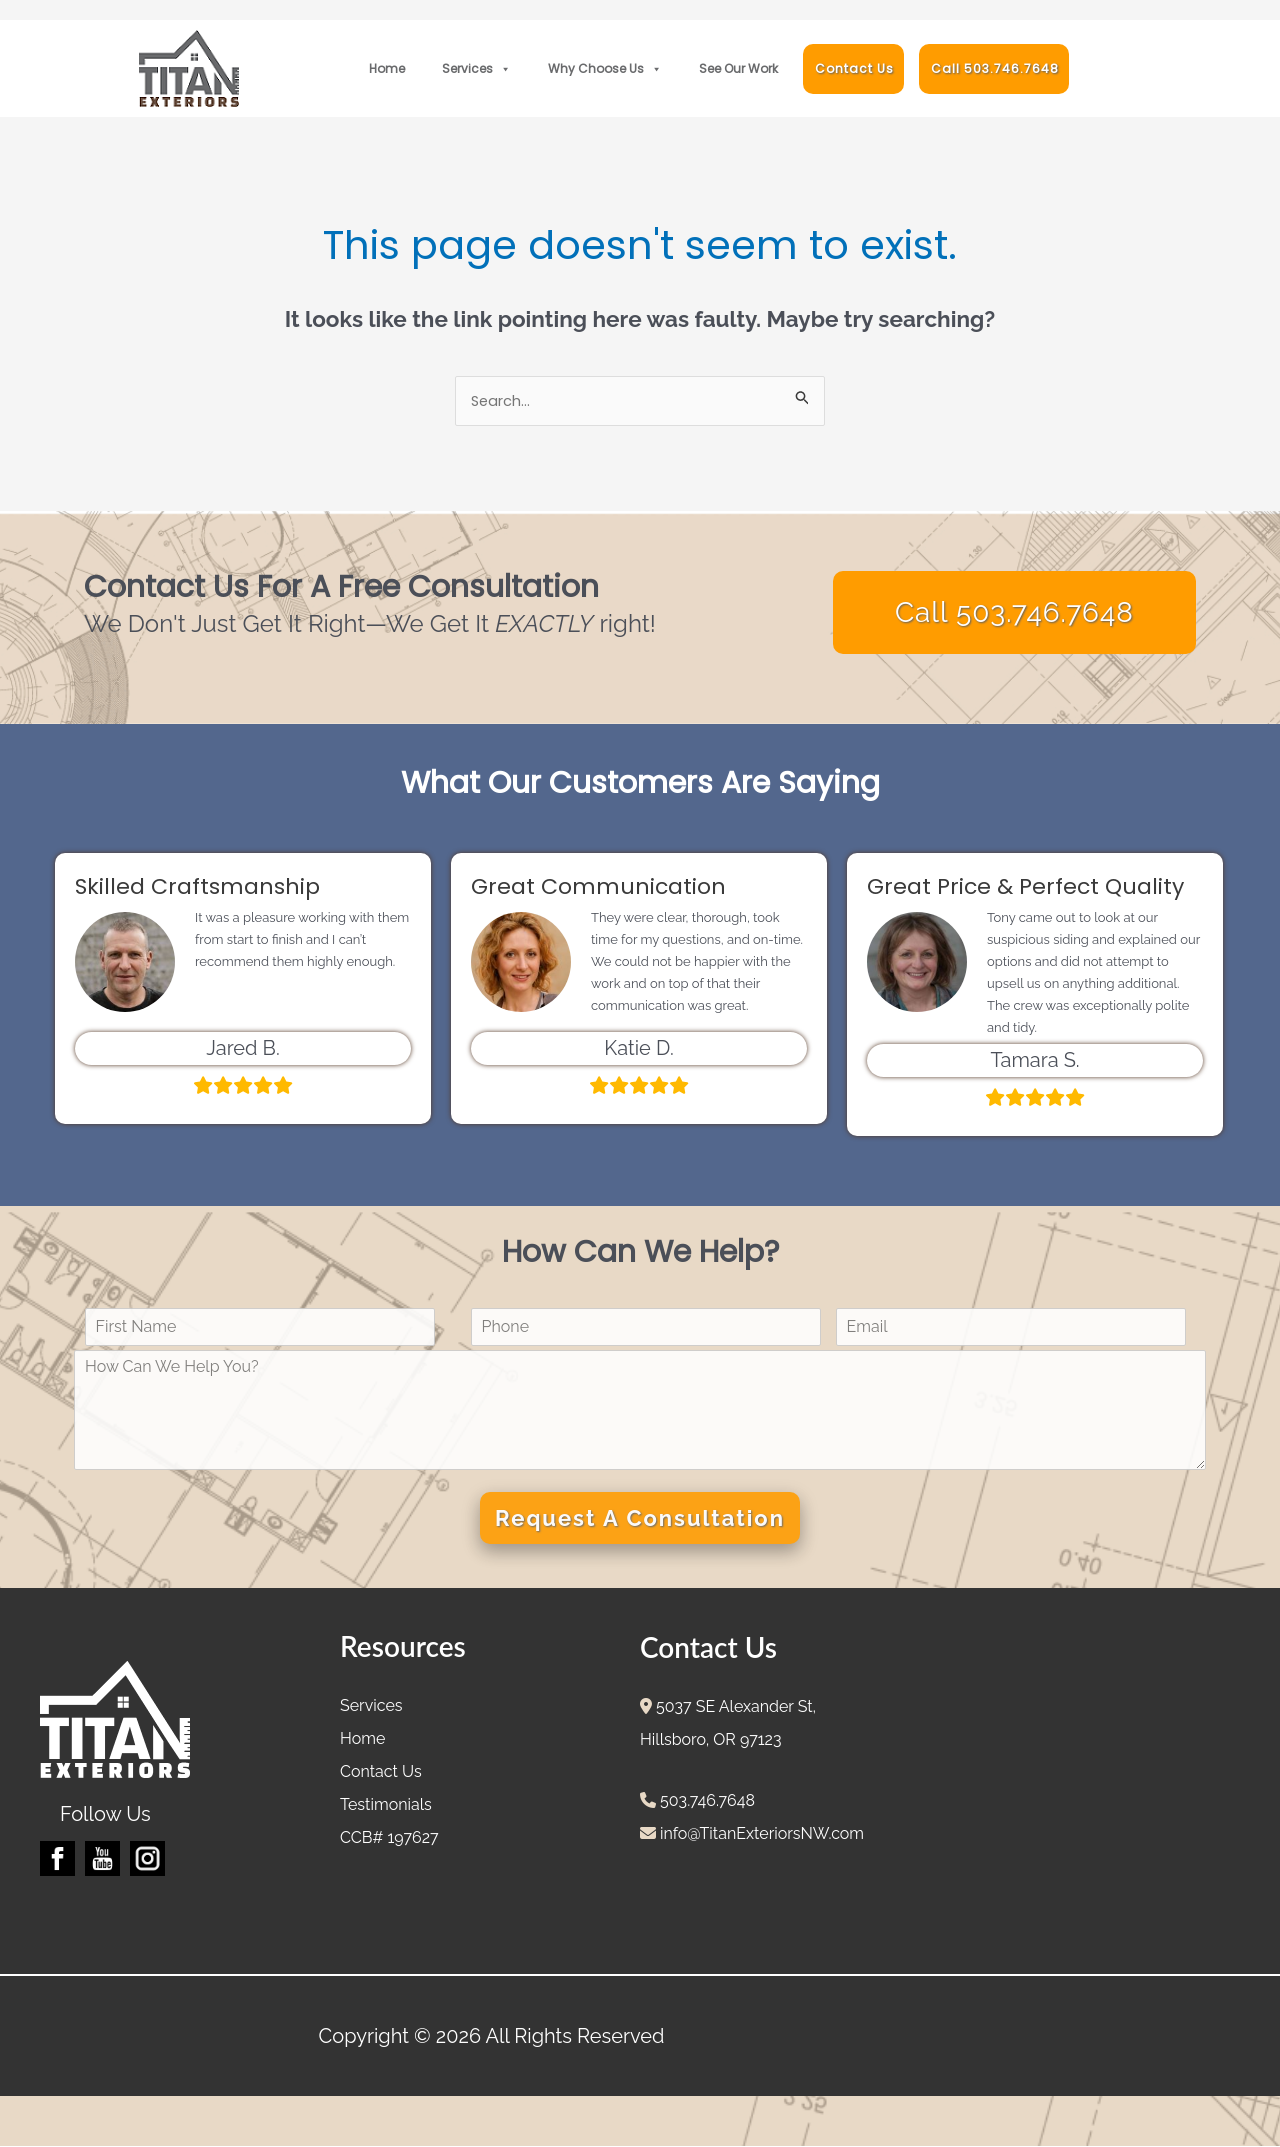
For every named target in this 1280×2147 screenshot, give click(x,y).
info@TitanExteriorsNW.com (760, 1834)
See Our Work (738, 68)
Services (476, 69)
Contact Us (854, 68)
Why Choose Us (605, 69)
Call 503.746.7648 (995, 68)
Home (387, 68)
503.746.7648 (705, 1801)
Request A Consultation (640, 1519)
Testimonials (386, 1805)
